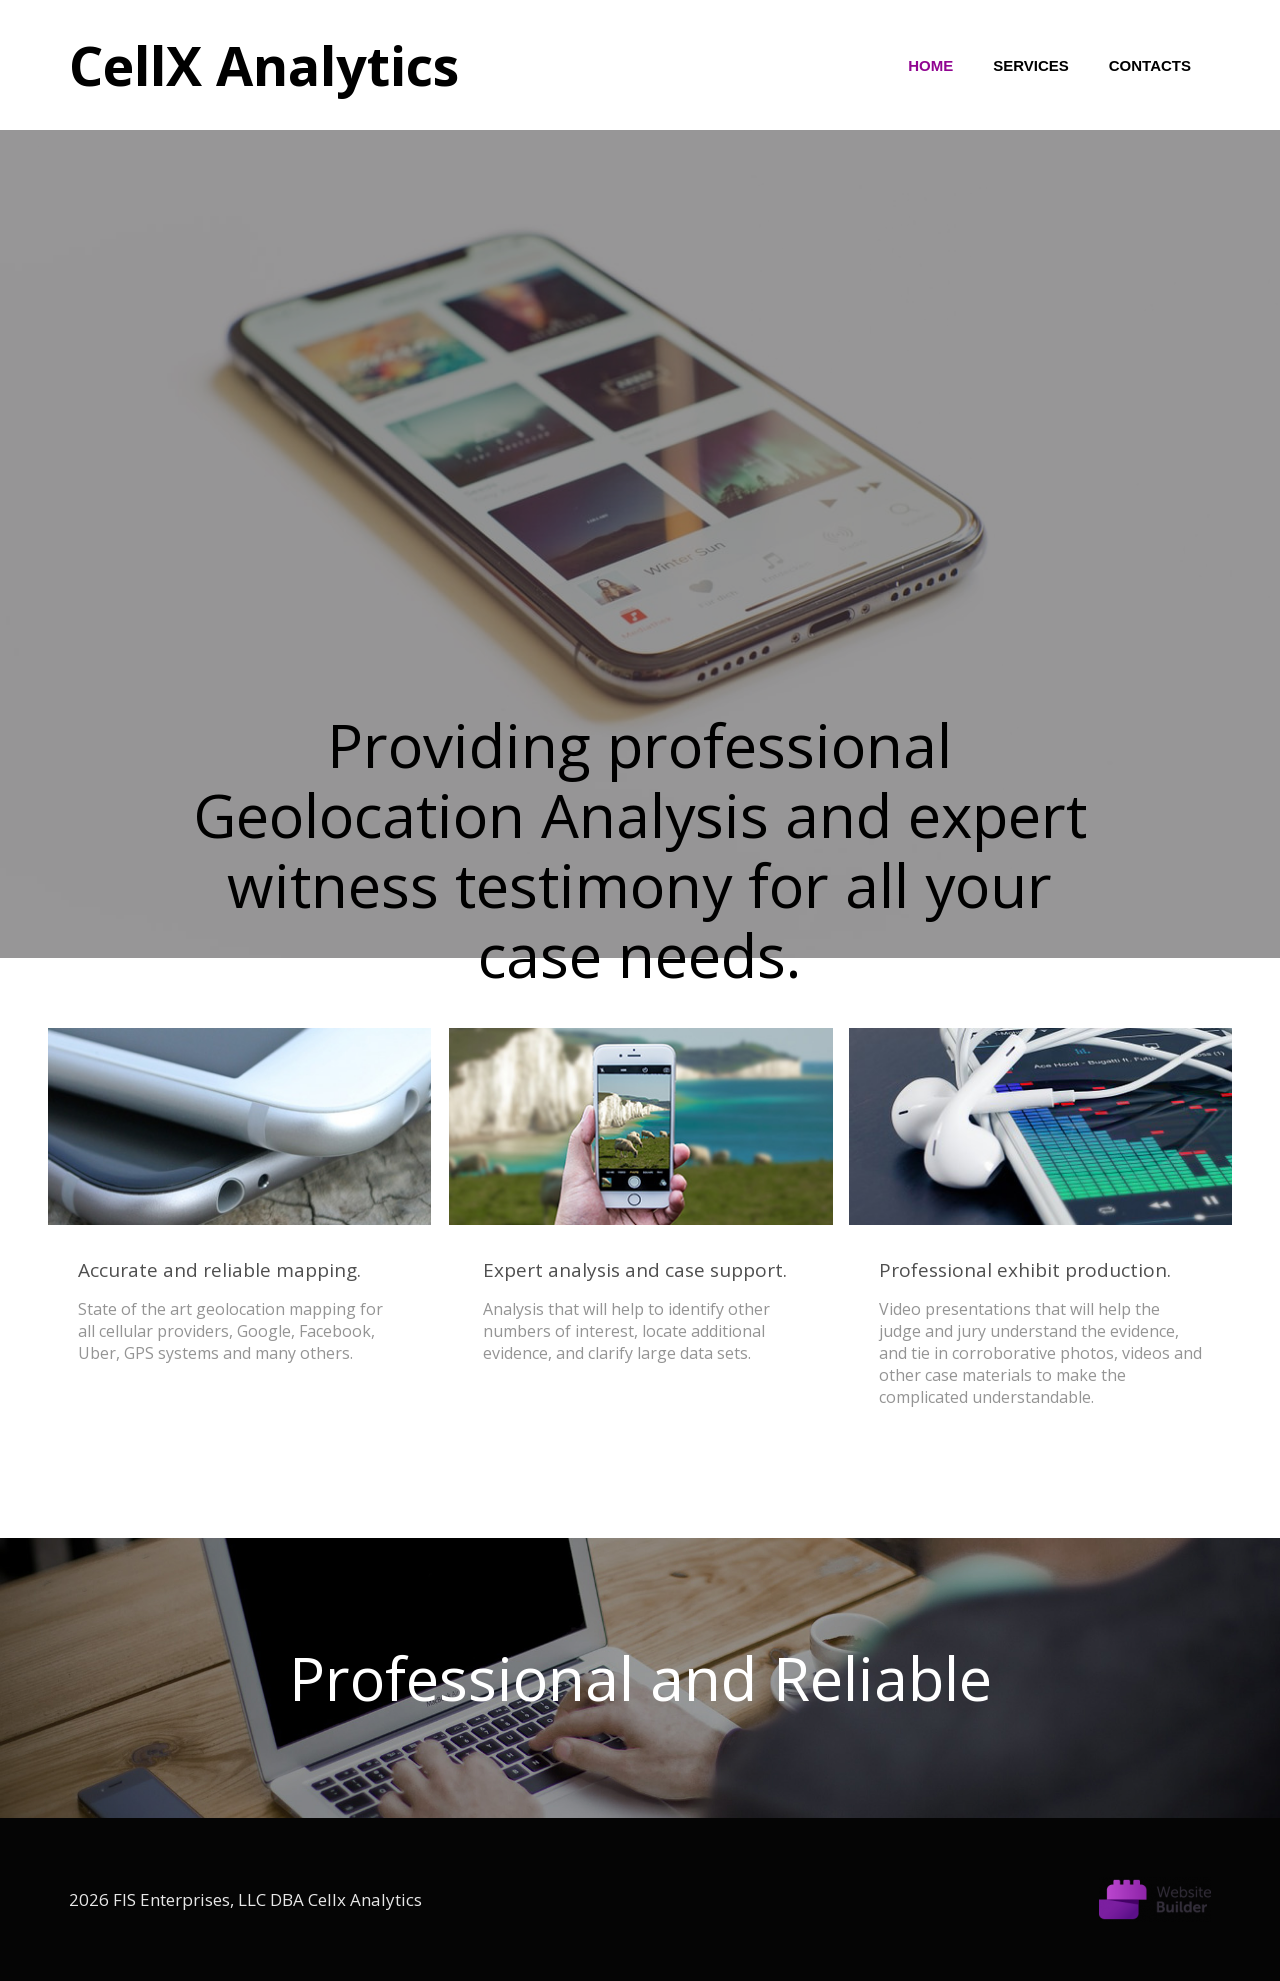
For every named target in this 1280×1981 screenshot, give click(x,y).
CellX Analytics (264, 65)
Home (930, 65)
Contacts (1150, 65)
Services (1031, 65)
